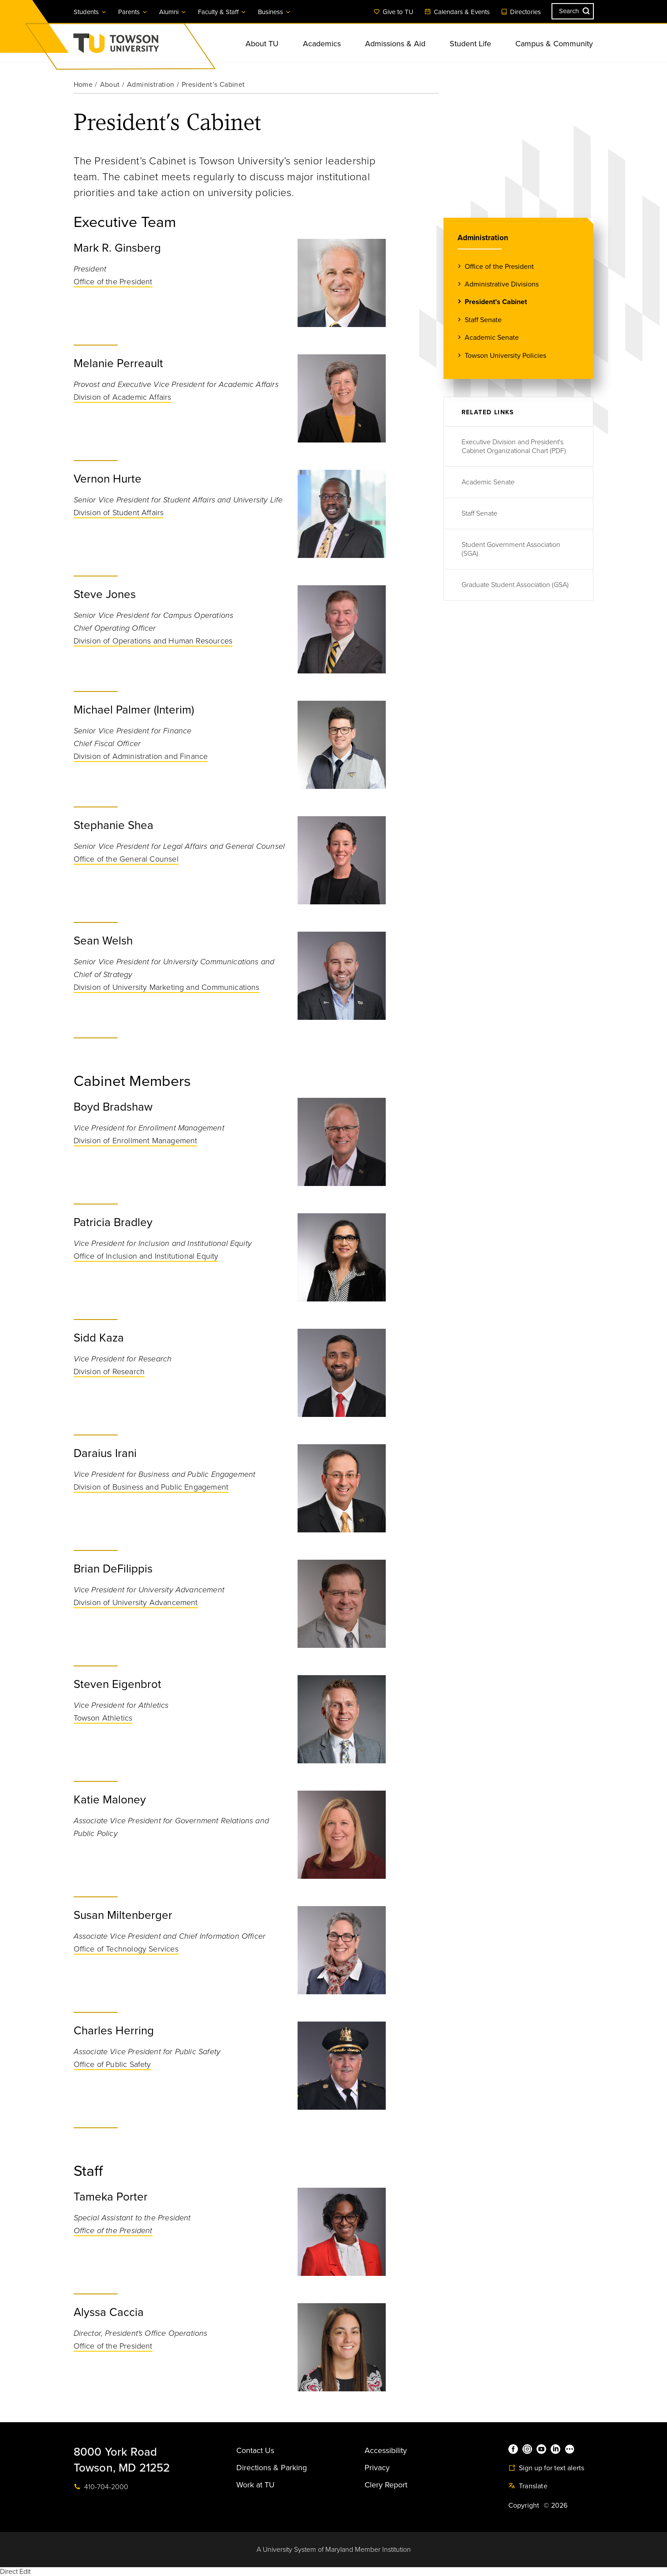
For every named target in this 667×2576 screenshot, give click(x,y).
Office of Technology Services (126, 1949)
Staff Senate (483, 319)
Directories (521, 12)
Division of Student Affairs (119, 512)
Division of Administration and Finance (141, 756)
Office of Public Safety (112, 2064)
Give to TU (393, 12)
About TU (262, 43)
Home (83, 84)
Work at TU (255, 2485)
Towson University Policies (505, 355)
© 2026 (555, 2505)
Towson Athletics (103, 1718)
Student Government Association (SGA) (511, 549)
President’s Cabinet (496, 301)
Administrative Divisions (502, 284)
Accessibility (386, 2450)
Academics (322, 43)
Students (90, 12)
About (110, 84)
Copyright (524, 2505)
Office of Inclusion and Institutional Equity (146, 1256)
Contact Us (255, 2450)
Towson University (139, 46)
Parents (133, 12)
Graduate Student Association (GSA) (515, 584)
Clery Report (386, 2485)
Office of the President (113, 281)
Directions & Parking (271, 2467)
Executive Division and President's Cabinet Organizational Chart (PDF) (514, 446)
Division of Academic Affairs (122, 397)
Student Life (470, 43)
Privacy (377, 2467)
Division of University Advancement (136, 1602)
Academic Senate (492, 337)
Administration (151, 84)
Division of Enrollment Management (135, 1140)
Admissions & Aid (395, 43)
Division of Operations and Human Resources (153, 641)
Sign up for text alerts (546, 2468)
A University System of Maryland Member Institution (334, 2549)
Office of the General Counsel (126, 859)
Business (274, 12)
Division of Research (109, 1371)
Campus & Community (554, 43)
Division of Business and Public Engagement (151, 1487)
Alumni (173, 12)
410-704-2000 (101, 2487)
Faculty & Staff (222, 12)
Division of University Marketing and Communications (167, 987)
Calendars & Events (457, 12)
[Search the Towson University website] (572, 11)
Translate (528, 2486)
